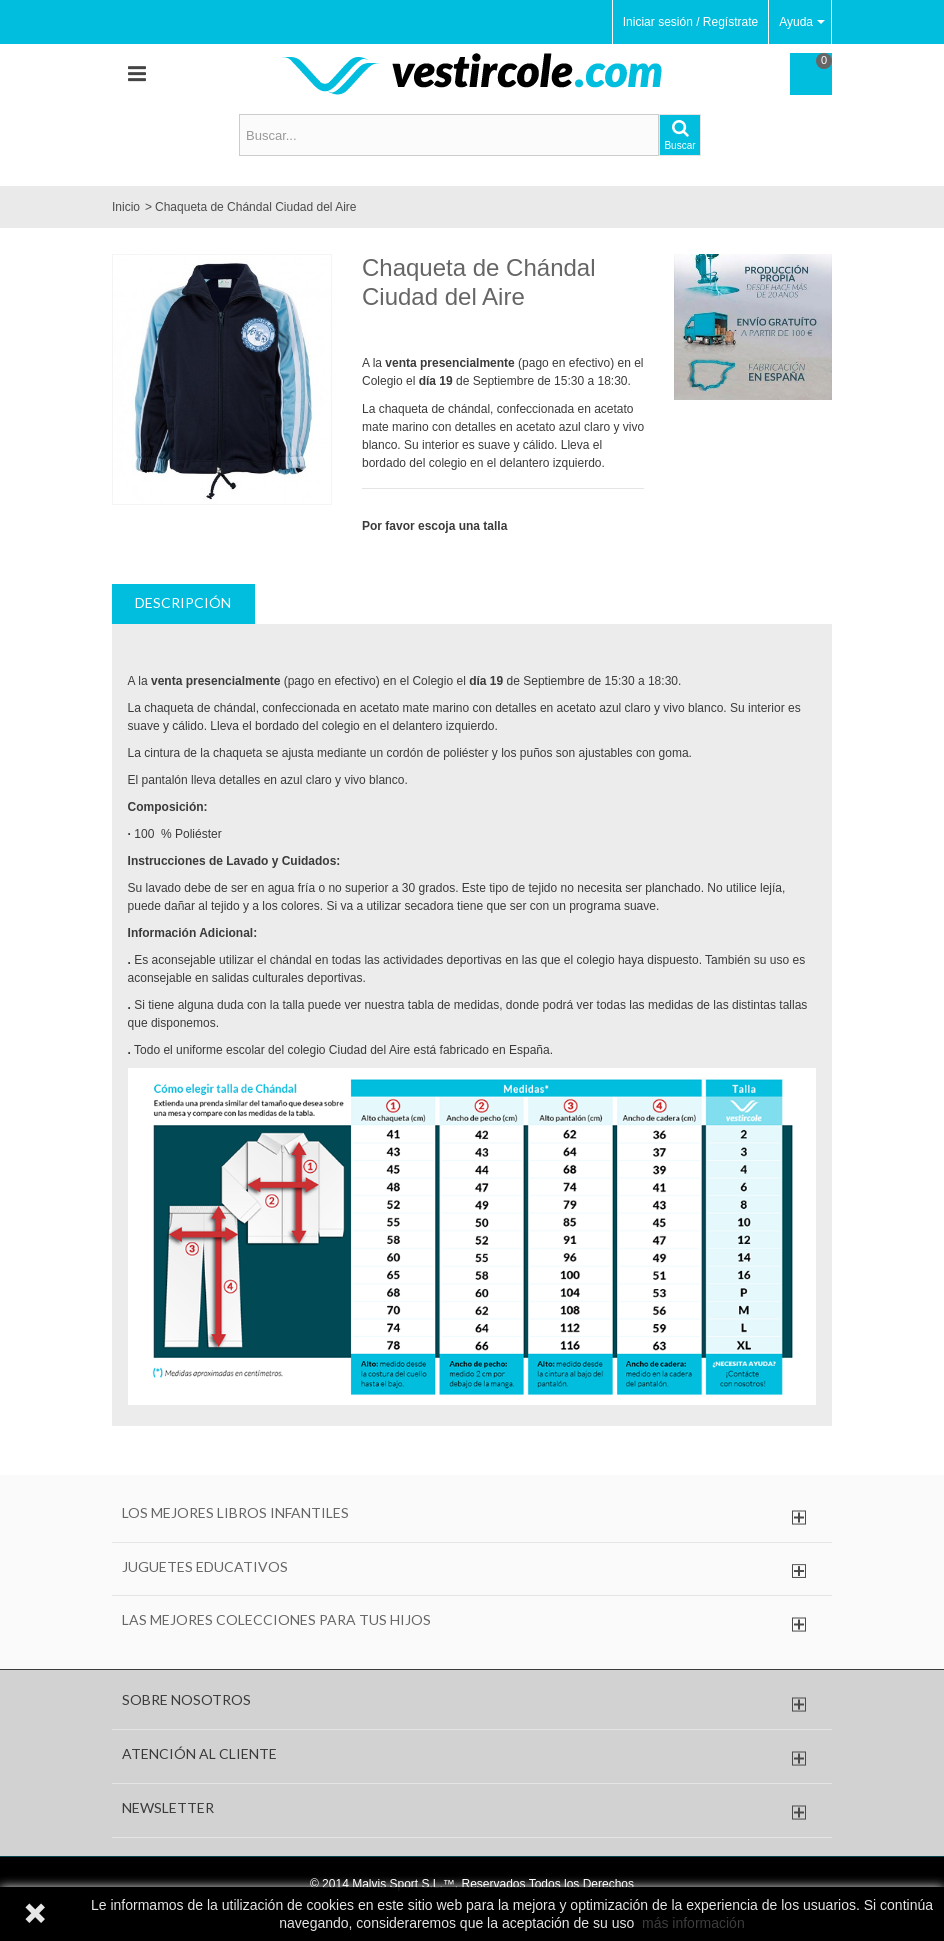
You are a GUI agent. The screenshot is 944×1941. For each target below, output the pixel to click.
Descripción (183, 602)
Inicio (126, 207)
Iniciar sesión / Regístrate (690, 22)
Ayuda (802, 22)
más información (693, 1923)
